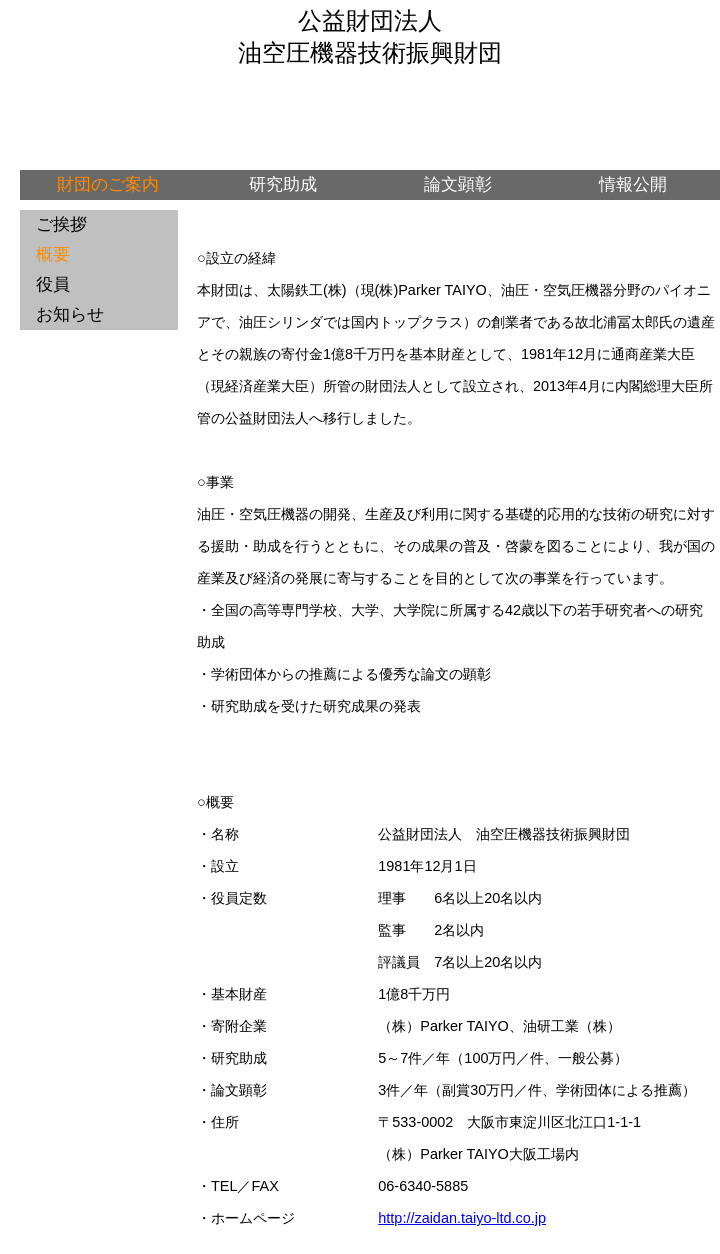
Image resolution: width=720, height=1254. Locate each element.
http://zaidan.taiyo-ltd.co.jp (462, 1218)
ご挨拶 (61, 224)
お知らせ (70, 314)
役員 (53, 284)
